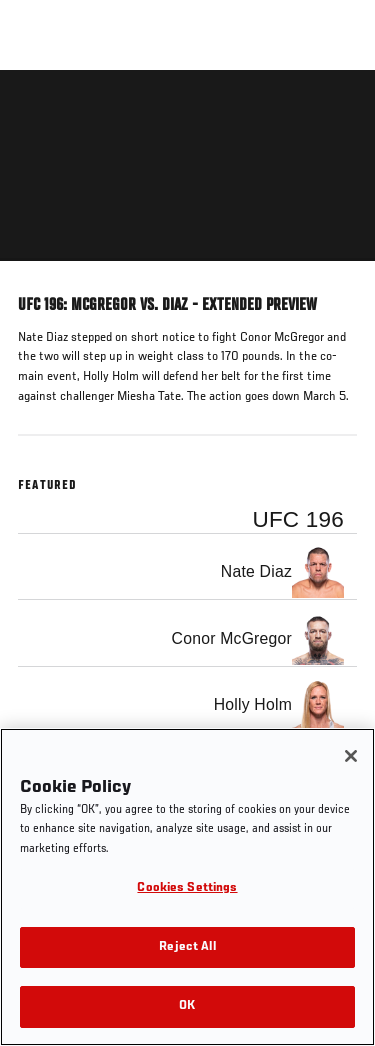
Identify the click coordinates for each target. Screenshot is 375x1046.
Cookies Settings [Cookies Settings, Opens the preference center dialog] (187, 888)
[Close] (351, 756)
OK (187, 1006)
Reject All (187, 947)
